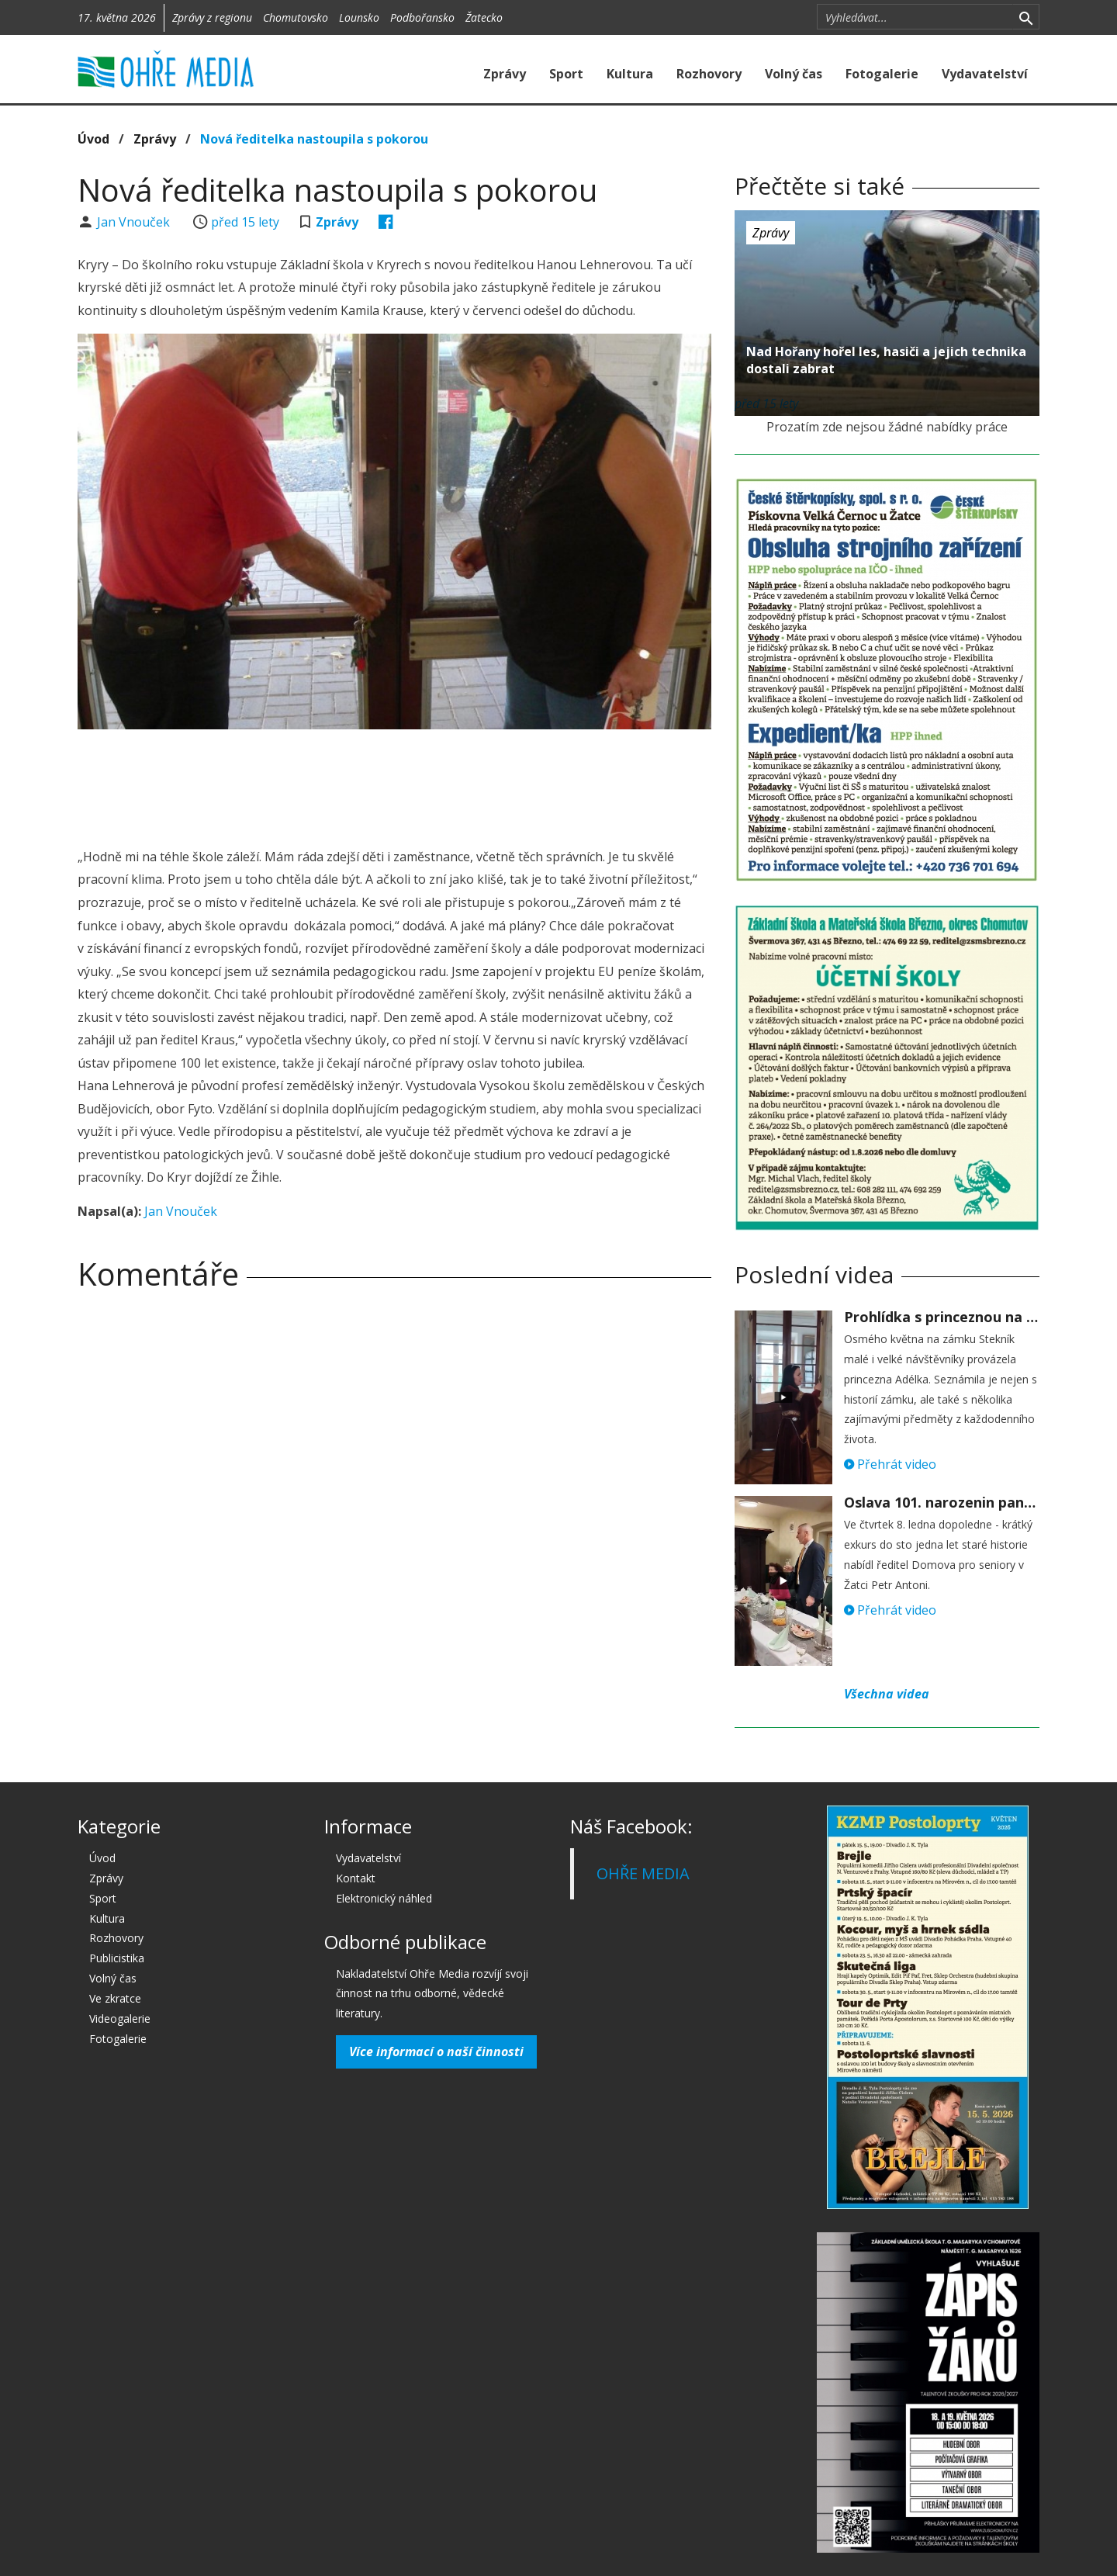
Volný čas (793, 73)
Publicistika (116, 1958)
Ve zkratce (115, 1998)
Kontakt (355, 1878)
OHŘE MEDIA (643, 1873)
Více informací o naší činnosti (436, 2051)
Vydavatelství (985, 73)
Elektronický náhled (384, 1898)
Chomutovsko (295, 17)
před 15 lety (245, 221)
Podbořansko (422, 17)
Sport (566, 73)
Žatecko (484, 17)
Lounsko (359, 17)
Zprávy (504, 73)
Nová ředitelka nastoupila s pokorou (314, 138)
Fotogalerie (882, 73)
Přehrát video (890, 1464)
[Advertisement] (394, 784)
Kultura (630, 73)
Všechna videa (886, 1693)
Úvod (93, 138)
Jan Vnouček (135, 221)
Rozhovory (709, 73)
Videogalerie (119, 2018)
